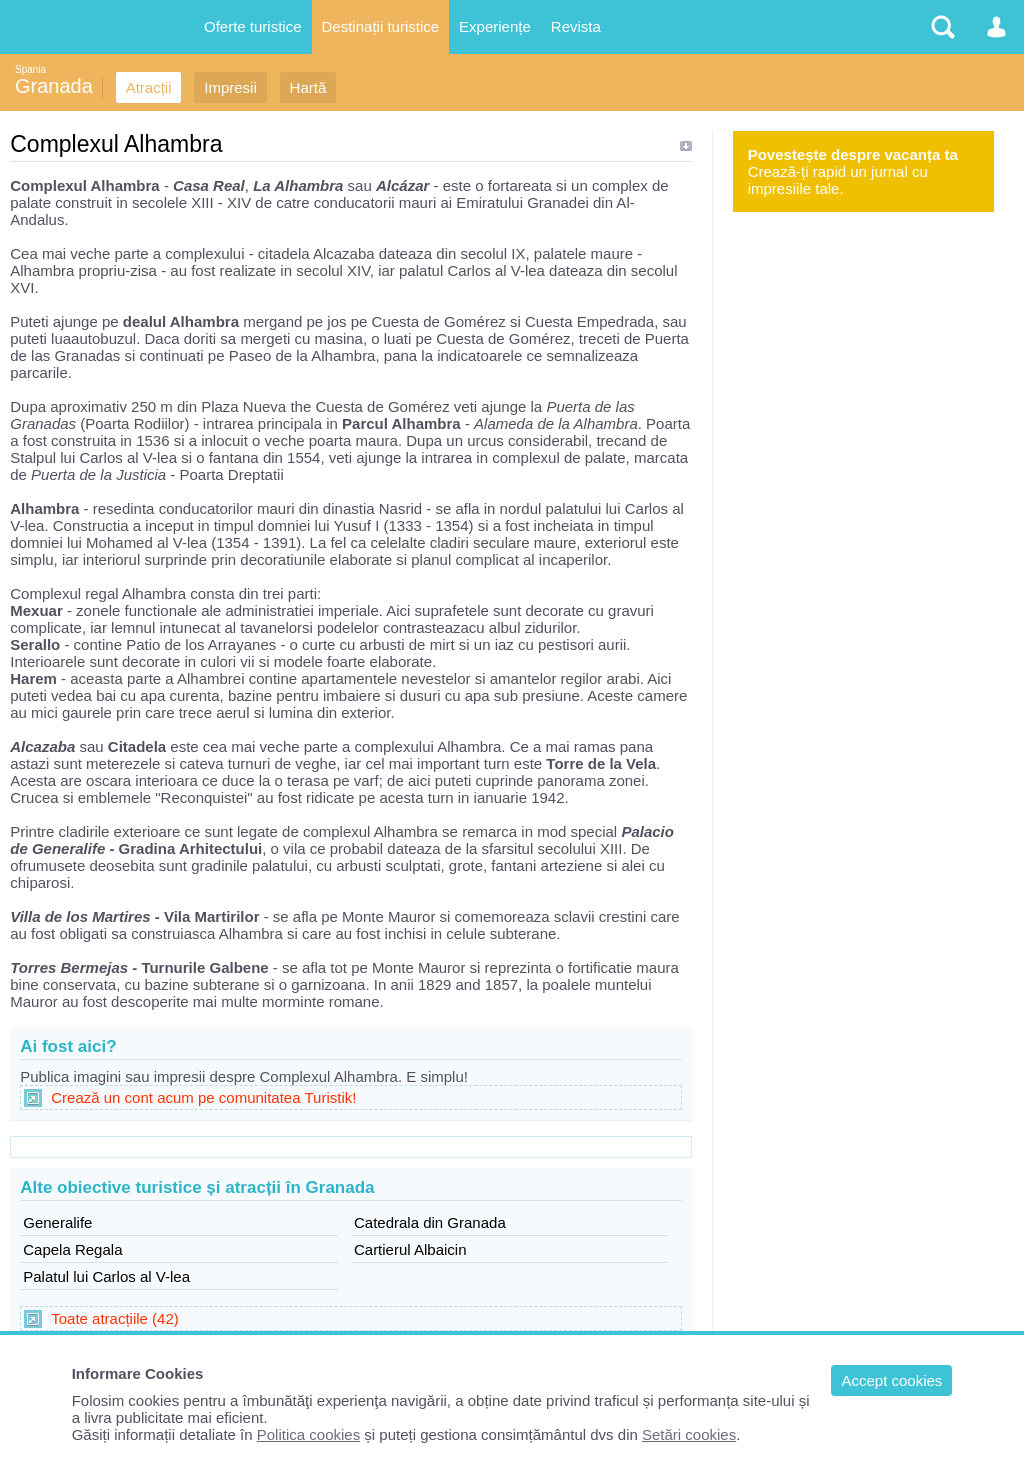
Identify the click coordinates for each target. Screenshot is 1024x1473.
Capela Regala (72, 1249)
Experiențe (495, 26)
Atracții (149, 87)
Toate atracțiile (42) (115, 1318)
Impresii (230, 87)
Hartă (308, 87)
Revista (576, 26)
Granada (54, 86)
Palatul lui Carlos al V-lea (106, 1276)
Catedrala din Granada (430, 1222)
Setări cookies (689, 1434)
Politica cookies (308, 1434)
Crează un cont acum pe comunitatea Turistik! (203, 1097)
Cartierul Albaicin (410, 1249)
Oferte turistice (253, 26)
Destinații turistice (381, 26)
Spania (30, 69)
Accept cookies (891, 1380)
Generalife (57, 1222)
